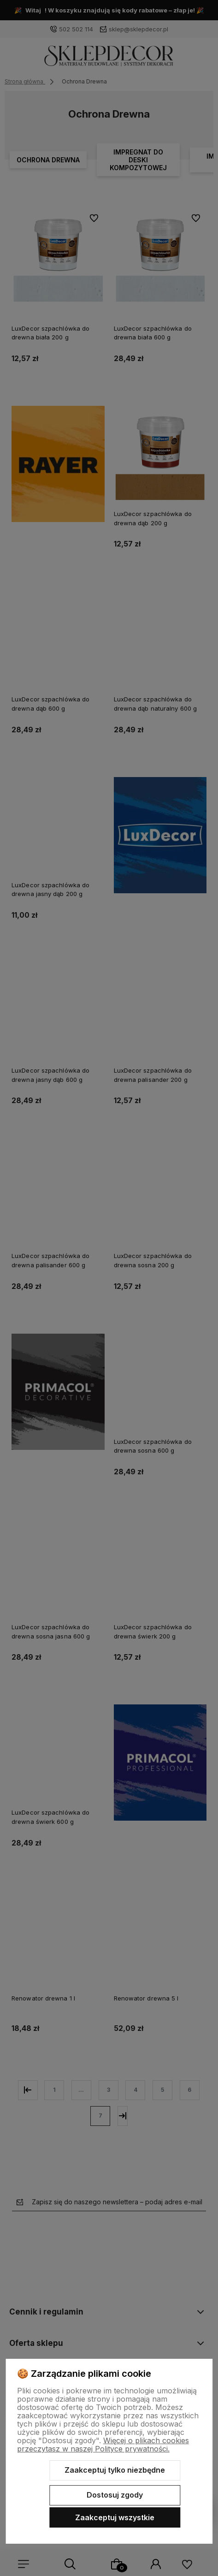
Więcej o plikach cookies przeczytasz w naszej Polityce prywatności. (103, 2444)
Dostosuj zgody (115, 2494)
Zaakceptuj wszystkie (114, 2517)
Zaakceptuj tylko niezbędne (115, 2470)
